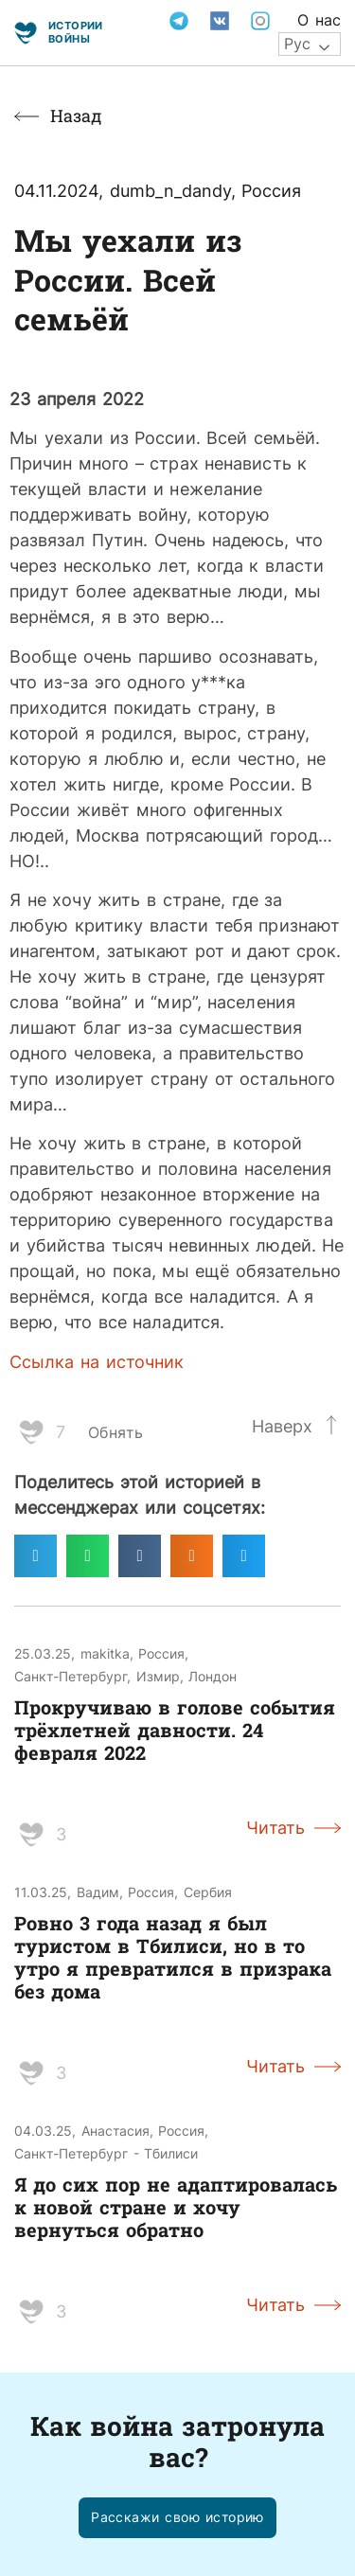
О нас (319, 19)
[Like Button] (31, 1432)
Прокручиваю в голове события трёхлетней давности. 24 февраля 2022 (174, 1730)
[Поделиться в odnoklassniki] (191, 1556)
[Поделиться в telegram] (35, 1556)
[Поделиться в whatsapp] (87, 1556)
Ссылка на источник (96, 1361)
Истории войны (75, 31)
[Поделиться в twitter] (243, 1556)
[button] (177, 2517)
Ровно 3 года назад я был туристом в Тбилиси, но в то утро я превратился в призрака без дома (172, 1956)
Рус (297, 43)
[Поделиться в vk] (139, 1556)
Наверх (282, 1425)
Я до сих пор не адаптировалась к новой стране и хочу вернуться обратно (175, 2207)
